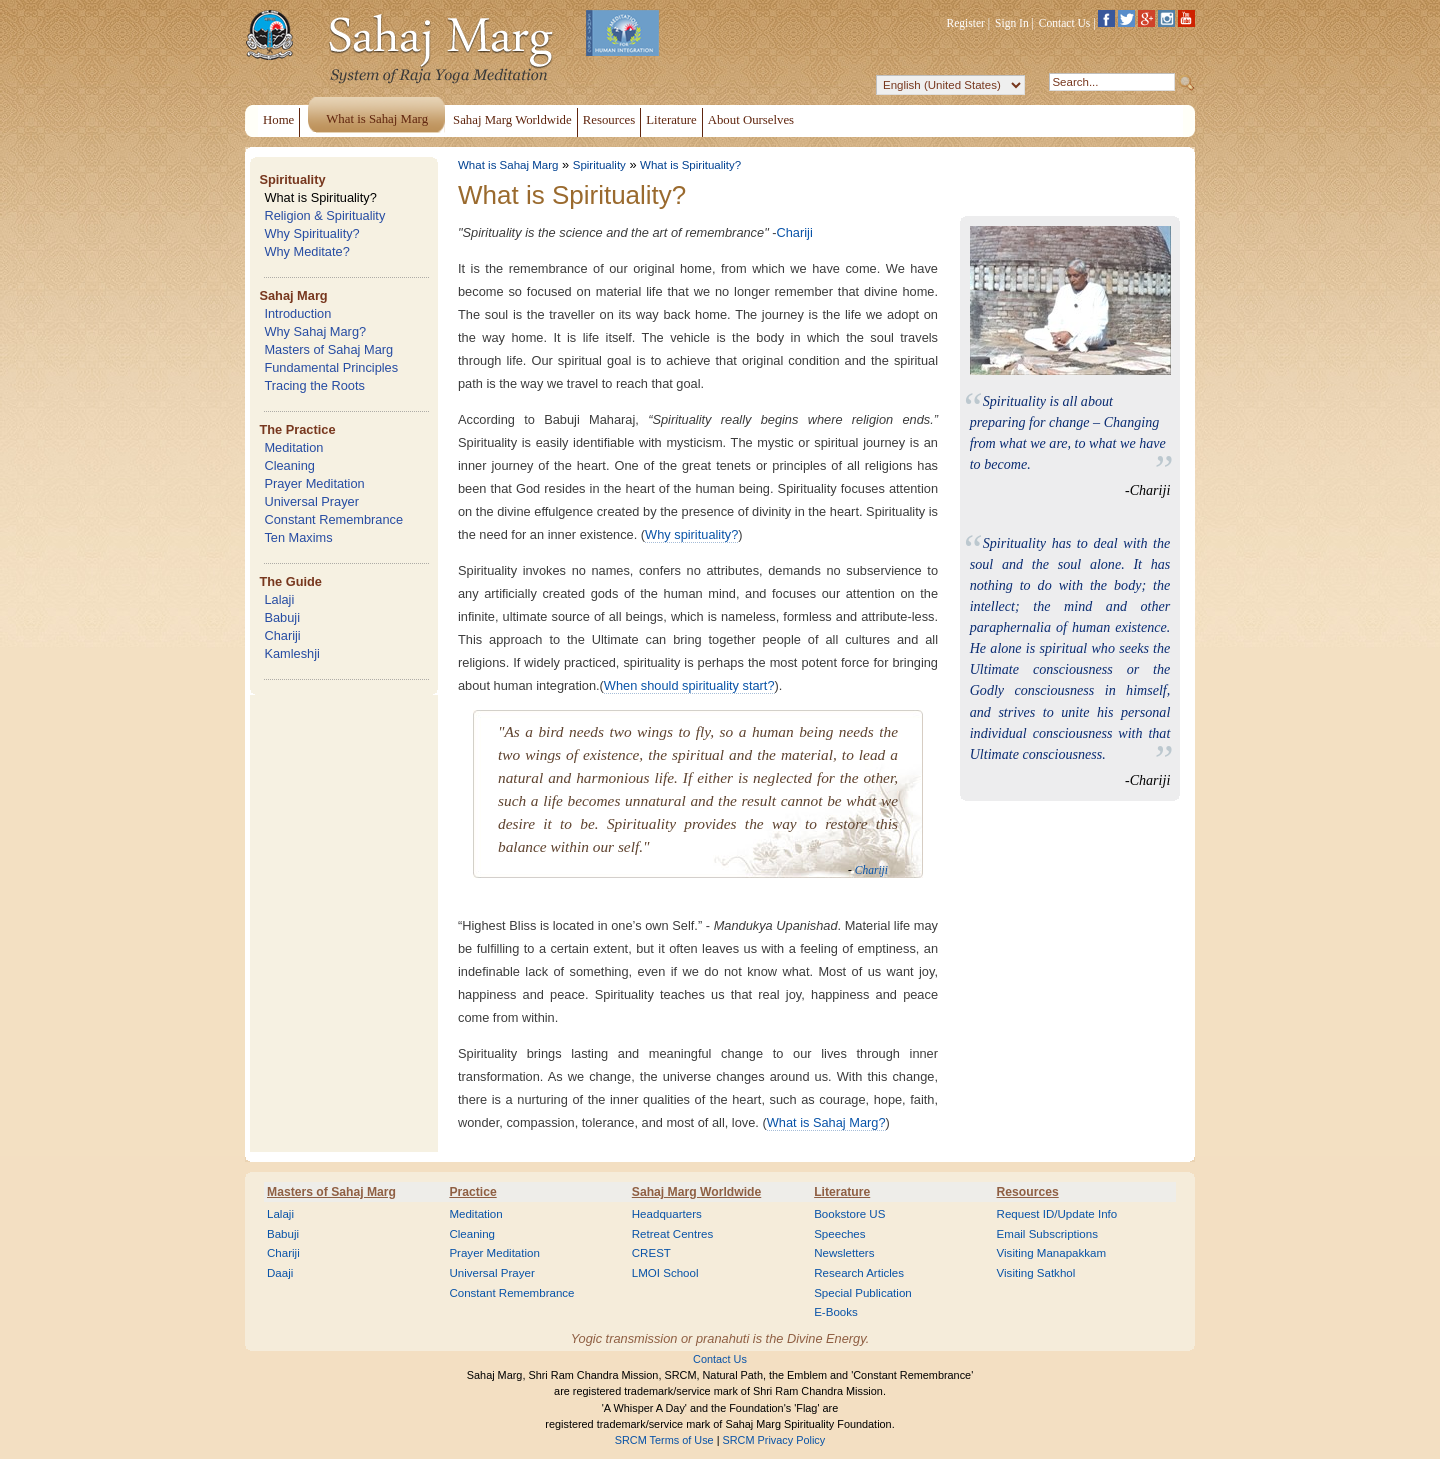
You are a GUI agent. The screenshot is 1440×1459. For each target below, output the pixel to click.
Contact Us (1065, 23)
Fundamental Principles (331, 367)
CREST (651, 1253)
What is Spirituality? (320, 197)
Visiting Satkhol (1036, 1273)
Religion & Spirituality (324, 215)
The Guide (290, 581)
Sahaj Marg (293, 295)
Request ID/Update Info (1057, 1214)
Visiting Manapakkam (1052, 1253)
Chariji (282, 635)
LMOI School (665, 1273)
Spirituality (292, 179)
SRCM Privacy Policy (774, 1440)
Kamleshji (291, 653)
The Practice (297, 429)
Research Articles (859, 1273)
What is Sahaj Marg (508, 165)
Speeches (839, 1234)
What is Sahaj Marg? (826, 1122)
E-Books (836, 1312)
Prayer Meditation (314, 483)
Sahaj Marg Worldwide (696, 1192)
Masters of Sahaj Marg (328, 349)
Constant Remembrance (333, 519)
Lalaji (279, 599)
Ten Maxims (298, 537)
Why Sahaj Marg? (315, 331)
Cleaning (289, 465)
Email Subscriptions (1047, 1234)
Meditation (293, 447)
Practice (472, 1192)
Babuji (282, 617)
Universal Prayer (311, 501)
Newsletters (844, 1253)
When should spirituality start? (689, 685)
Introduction (297, 313)
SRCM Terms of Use (664, 1440)
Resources (1028, 1192)
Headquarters (667, 1214)
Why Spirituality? (311, 233)
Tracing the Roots (314, 385)
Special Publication (863, 1293)
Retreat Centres (673, 1234)
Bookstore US (849, 1214)
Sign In (1012, 23)
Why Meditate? (306, 251)
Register (966, 23)
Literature (842, 1192)
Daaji (280, 1273)
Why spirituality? (691, 534)
